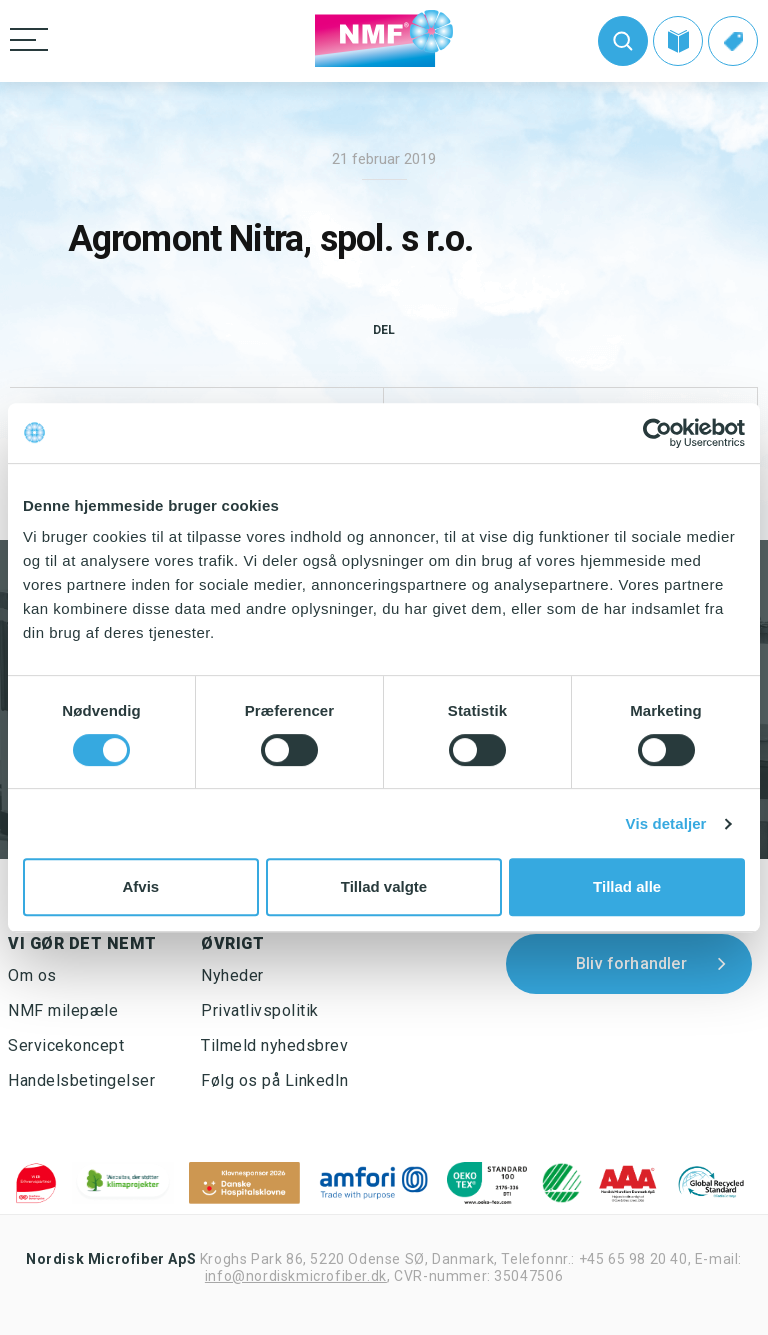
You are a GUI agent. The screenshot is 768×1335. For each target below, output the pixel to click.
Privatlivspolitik (260, 1010)
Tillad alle (627, 886)
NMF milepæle (63, 1010)
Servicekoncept (66, 1045)
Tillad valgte (384, 886)
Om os (32, 975)
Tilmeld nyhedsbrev (274, 1045)
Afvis (140, 886)
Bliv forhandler (631, 963)
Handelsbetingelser (81, 1080)
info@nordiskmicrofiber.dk (296, 1276)
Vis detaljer (666, 823)
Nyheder (232, 975)
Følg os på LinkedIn (275, 1080)
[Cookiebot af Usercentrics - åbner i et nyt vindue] (657, 433)
